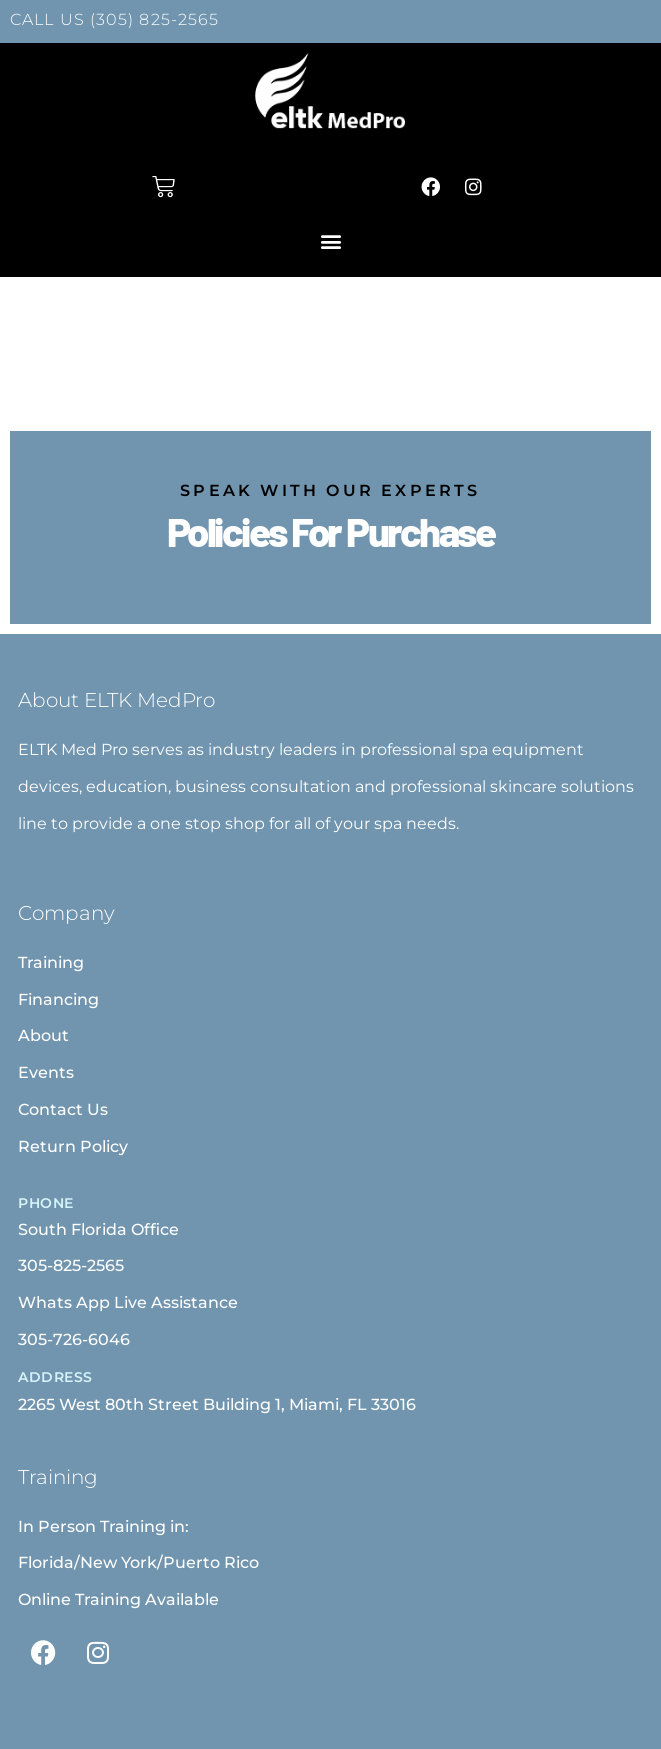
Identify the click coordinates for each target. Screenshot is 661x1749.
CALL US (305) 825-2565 (114, 19)
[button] (330, 240)
